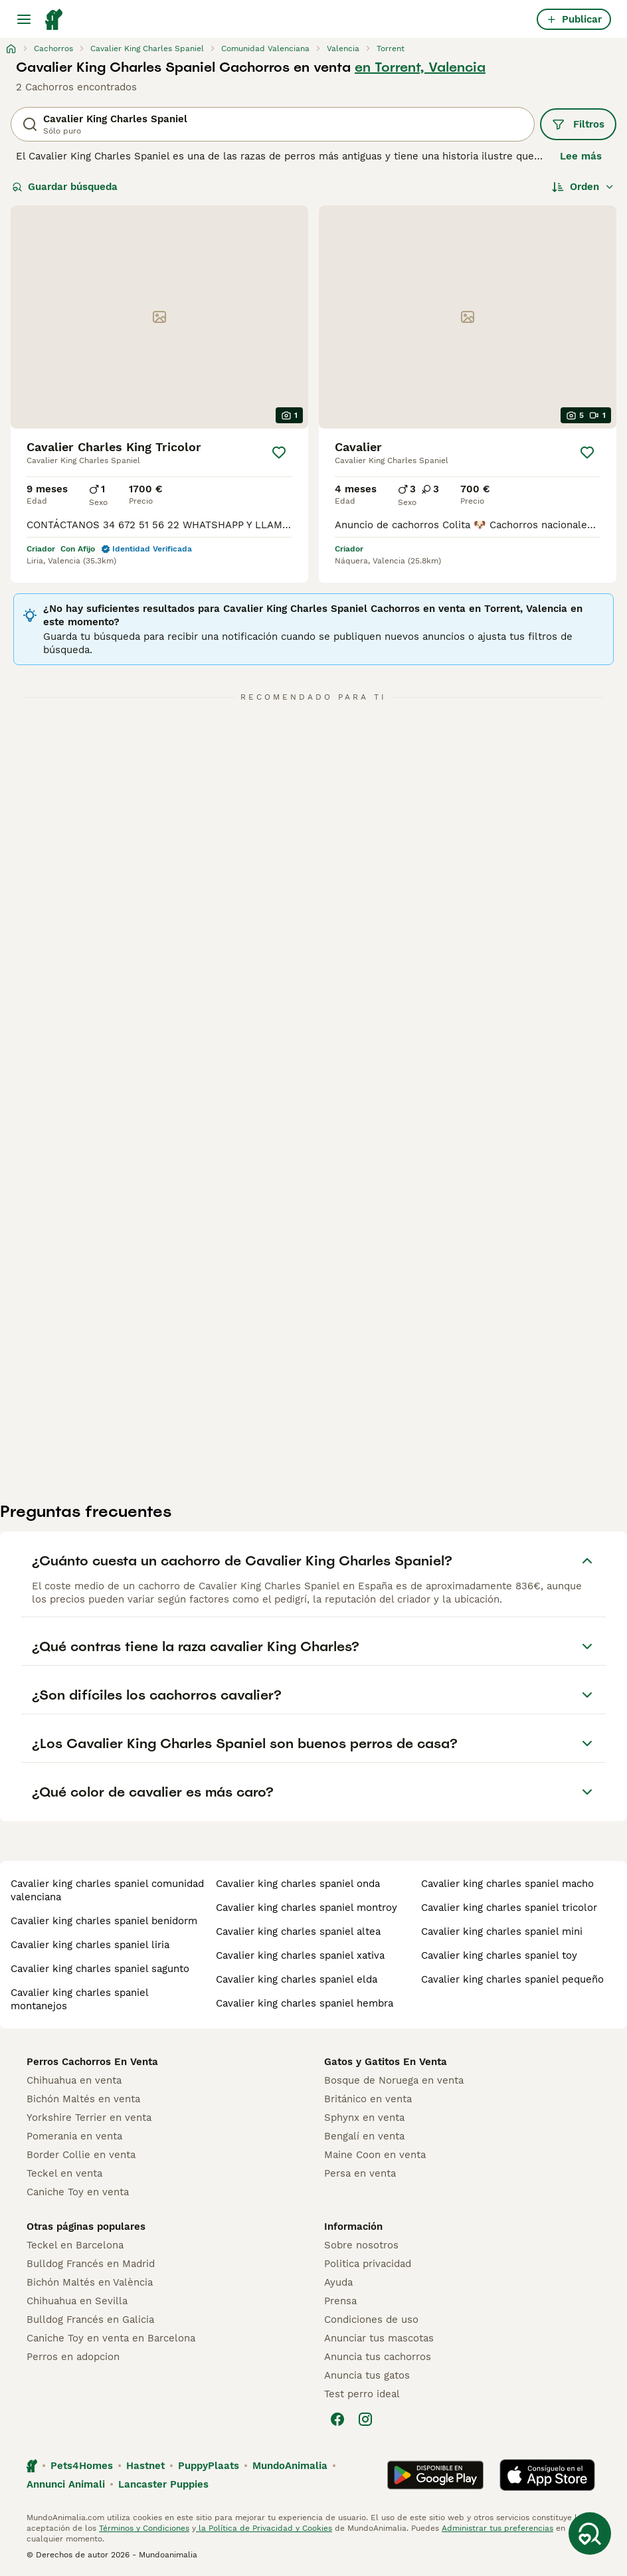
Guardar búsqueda (65, 187)
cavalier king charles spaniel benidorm (104, 1921)
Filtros (578, 124)
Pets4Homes (81, 2466)
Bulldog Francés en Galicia (90, 2320)
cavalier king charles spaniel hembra (304, 2003)
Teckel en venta (64, 2173)
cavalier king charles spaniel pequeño (512, 1979)
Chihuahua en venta (74, 2080)
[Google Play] (435, 2475)
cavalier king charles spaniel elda (296, 1979)
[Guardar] (279, 452)
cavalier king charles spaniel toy (499, 1955)
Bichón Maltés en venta (83, 2099)
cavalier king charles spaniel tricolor (509, 1908)
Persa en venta (360, 2173)
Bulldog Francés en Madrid (91, 2264)
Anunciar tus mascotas (379, 2338)
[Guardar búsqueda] (590, 2533)
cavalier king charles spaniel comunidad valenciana (107, 1890)
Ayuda (338, 2282)
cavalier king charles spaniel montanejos (79, 1999)
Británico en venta (368, 2099)
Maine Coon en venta (375, 2155)
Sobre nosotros (361, 2245)
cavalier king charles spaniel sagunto (100, 1969)
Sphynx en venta (364, 2118)
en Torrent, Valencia (420, 67)
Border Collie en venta (81, 2155)
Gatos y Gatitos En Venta (385, 2062)
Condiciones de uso (371, 2320)
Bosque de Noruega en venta (394, 2080)
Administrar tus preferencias (497, 2528)
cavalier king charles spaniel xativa (300, 1955)
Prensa (340, 2301)
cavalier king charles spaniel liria (90, 1945)
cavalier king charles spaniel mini (501, 1931)
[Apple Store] (547, 2475)
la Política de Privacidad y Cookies (264, 2528)
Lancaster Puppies (163, 2484)
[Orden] (583, 186)
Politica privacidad (367, 2264)
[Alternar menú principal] (24, 19)
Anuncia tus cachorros (377, 2357)
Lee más (581, 156)
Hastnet (145, 2466)
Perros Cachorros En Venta (92, 2062)
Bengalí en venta (364, 2136)
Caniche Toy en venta (78, 2192)
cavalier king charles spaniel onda (298, 1884)
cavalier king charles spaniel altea (298, 1931)
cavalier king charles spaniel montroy (306, 1908)
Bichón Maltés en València (90, 2282)
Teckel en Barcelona (75, 2245)
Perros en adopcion (73, 2357)
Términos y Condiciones (144, 2528)
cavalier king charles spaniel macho (507, 1884)
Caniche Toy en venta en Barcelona (111, 2338)
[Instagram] (365, 2419)
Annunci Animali (66, 2484)
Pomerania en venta (74, 2136)
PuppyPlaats (208, 2466)
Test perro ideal (362, 2394)
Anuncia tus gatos (367, 2375)
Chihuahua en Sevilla (77, 2301)
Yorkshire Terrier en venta (89, 2118)
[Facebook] (337, 2419)
